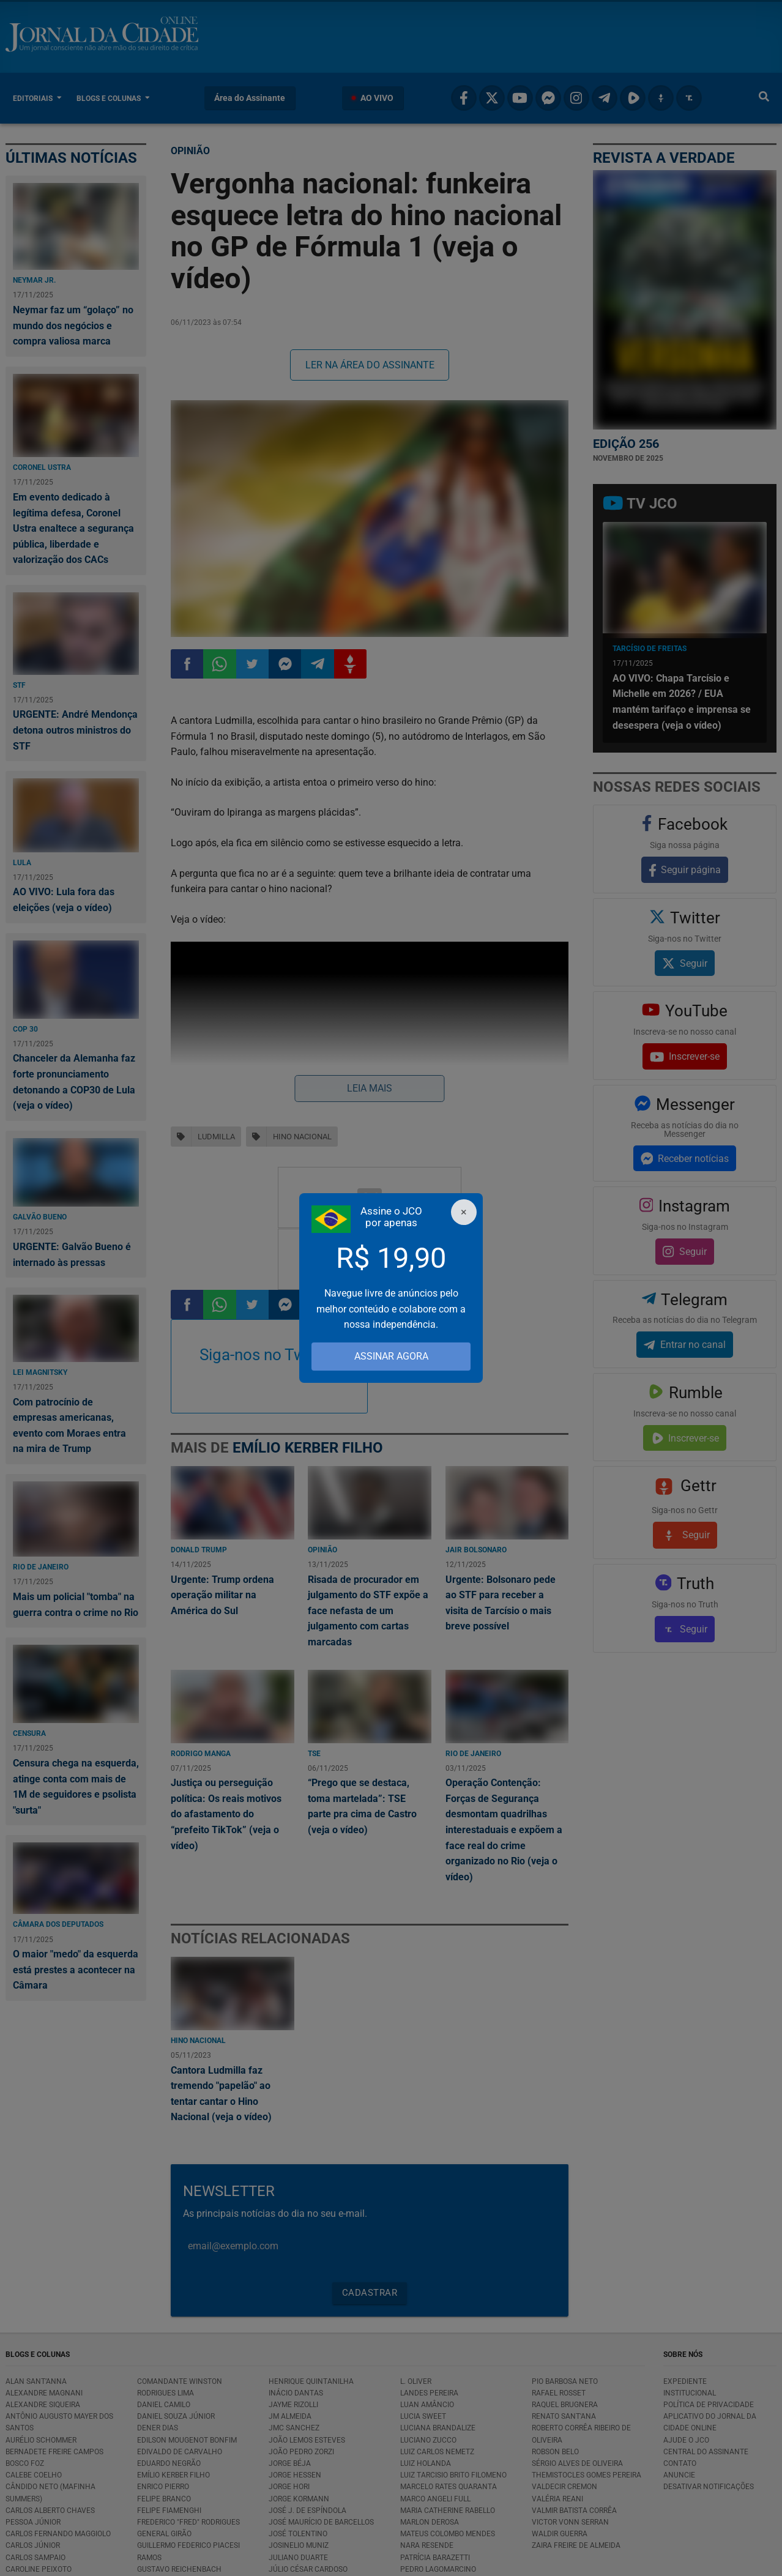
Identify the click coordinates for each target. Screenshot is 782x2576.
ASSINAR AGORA (391, 1356)
